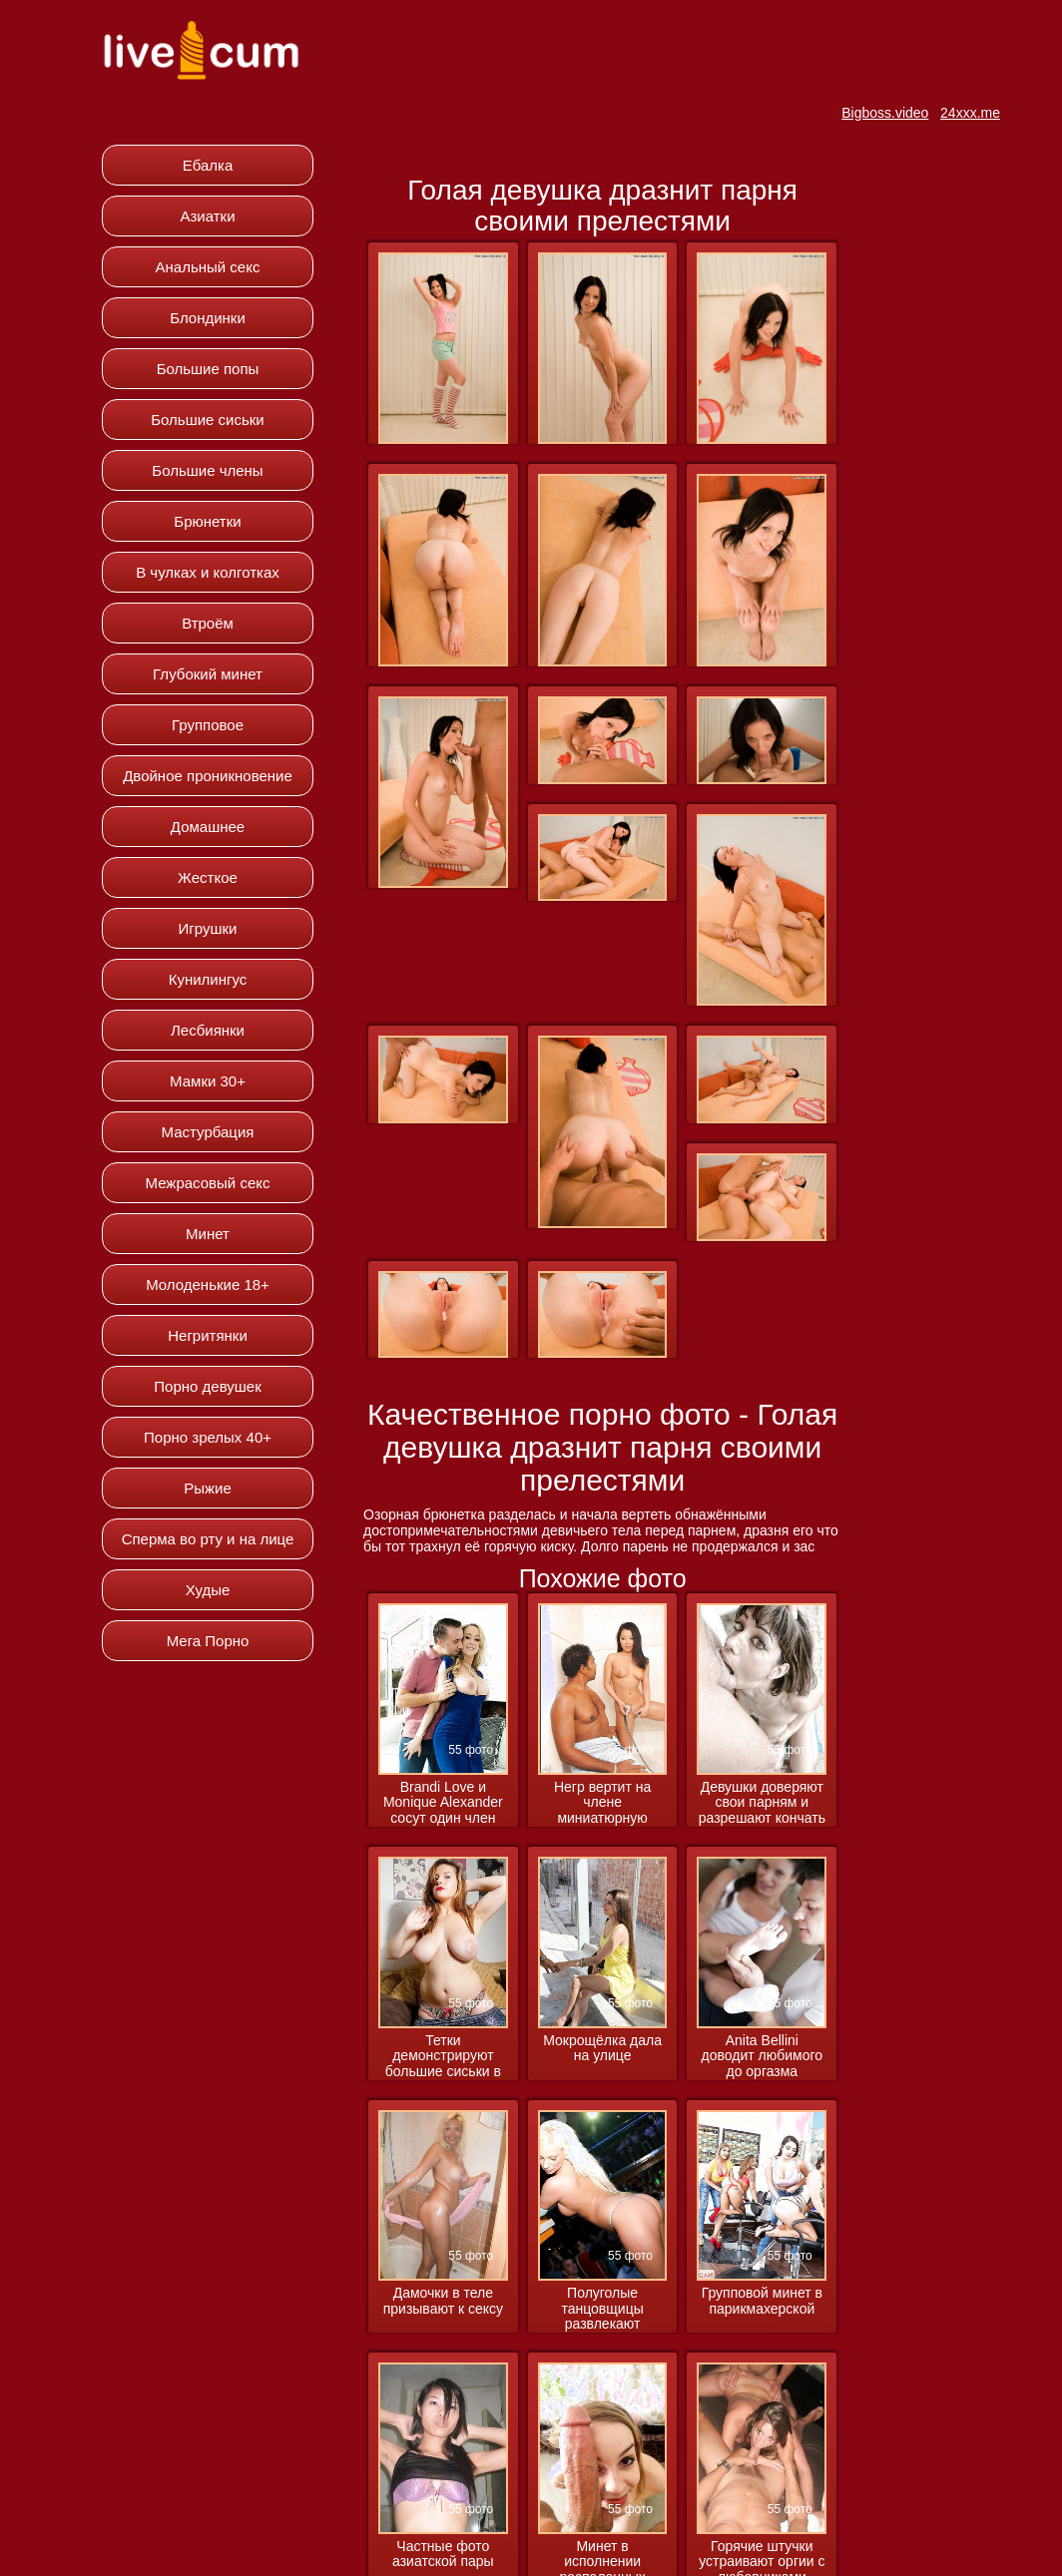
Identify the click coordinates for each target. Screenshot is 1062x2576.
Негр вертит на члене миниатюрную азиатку (602, 1803)
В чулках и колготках (207, 572)
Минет (208, 1233)
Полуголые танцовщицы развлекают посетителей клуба (602, 2309)
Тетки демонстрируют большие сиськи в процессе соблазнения (443, 2056)
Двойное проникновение (207, 775)
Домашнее (208, 826)
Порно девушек (207, 1386)
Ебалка (208, 165)
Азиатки (207, 216)
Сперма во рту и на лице (208, 1538)
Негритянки (208, 1335)
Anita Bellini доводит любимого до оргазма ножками (762, 2056)
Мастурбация (208, 1131)
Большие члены (207, 470)
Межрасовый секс (208, 1182)
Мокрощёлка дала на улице (602, 2048)
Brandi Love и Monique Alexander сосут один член (443, 1803)
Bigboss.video (884, 113)
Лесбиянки (208, 1030)
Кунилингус (208, 979)
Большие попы (208, 368)
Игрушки (208, 928)
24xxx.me (970, 113)
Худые (208, 1589)
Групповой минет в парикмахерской (762, 2301)
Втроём (208, 623)
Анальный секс (208, 266)
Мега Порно (208, 1640)
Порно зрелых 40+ (207, 1437)
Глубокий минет (208, 673)
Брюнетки (207, 521)
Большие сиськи (207, 419)
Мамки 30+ (208, 1081)
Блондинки (208, 317)
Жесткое (208, 877)
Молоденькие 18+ (207, 1284)
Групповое (208, 724)
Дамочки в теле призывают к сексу (443, 2301)
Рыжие (208, 1488)
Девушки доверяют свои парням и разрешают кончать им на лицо (762, 1803)
